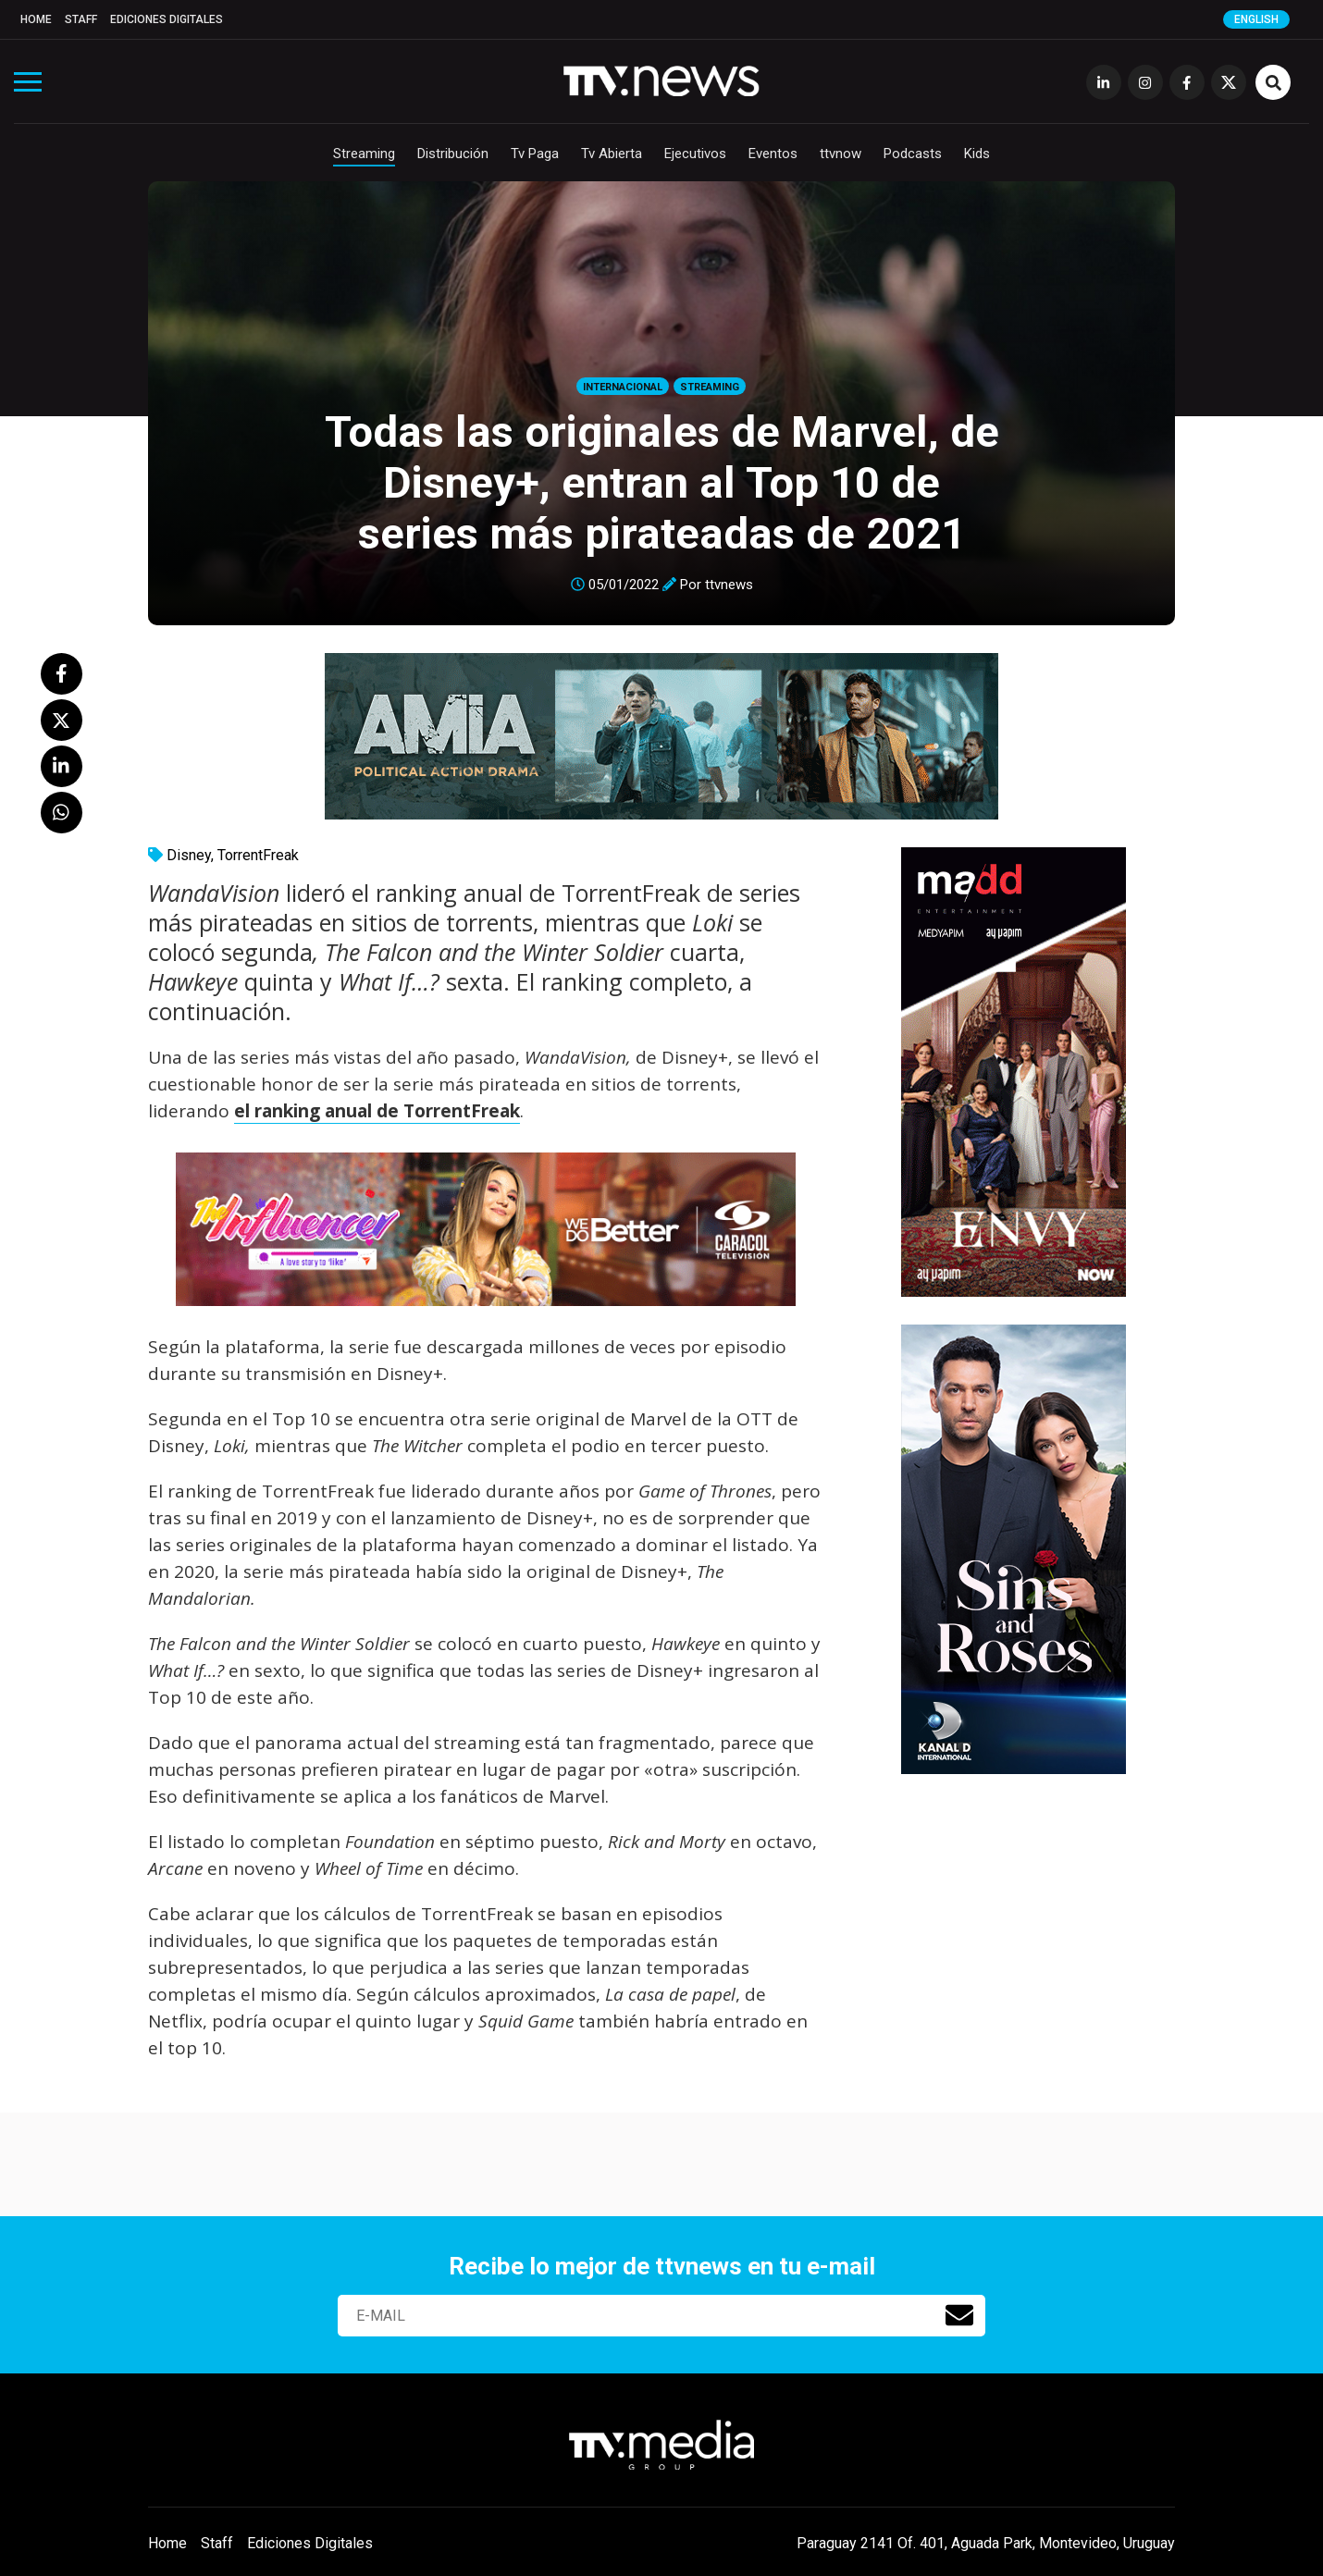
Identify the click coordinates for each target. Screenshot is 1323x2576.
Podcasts (913, 153)
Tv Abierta (611, 153)
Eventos (773, 153)
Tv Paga (535, 153)
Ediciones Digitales (166, 19)
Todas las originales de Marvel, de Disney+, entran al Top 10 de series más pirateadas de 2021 (662, 482)
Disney (189, 855)
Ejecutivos (695, 153)
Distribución (452, 153)
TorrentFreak (258, 855)
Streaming (364, 153)
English (1256, 19)
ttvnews (729, 584)
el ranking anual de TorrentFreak (377, 1111)
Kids (977, 153)
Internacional (622, 387)
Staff (81, 19)
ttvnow (840, 153)
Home (36, 19)
